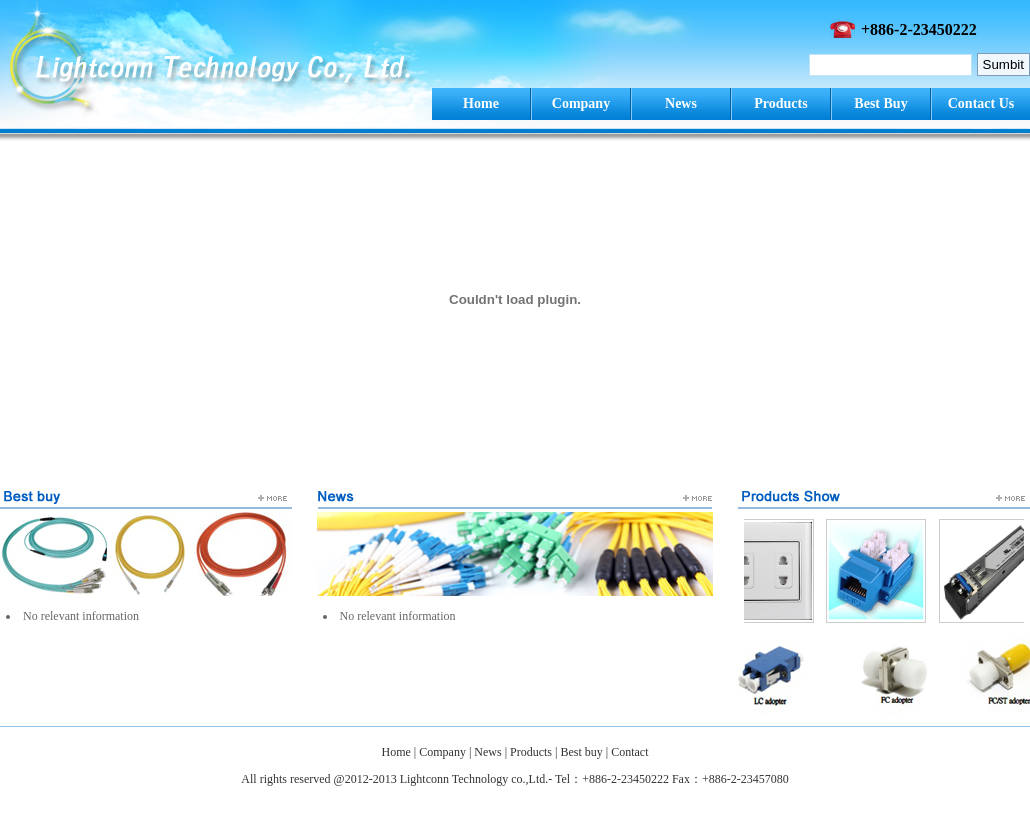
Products (780, 103)
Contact (629, 752)
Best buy (581, 752)
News (681, 103)
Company (581, 103)
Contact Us (981, 103)
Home (481, 103)
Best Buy (880, 103)
